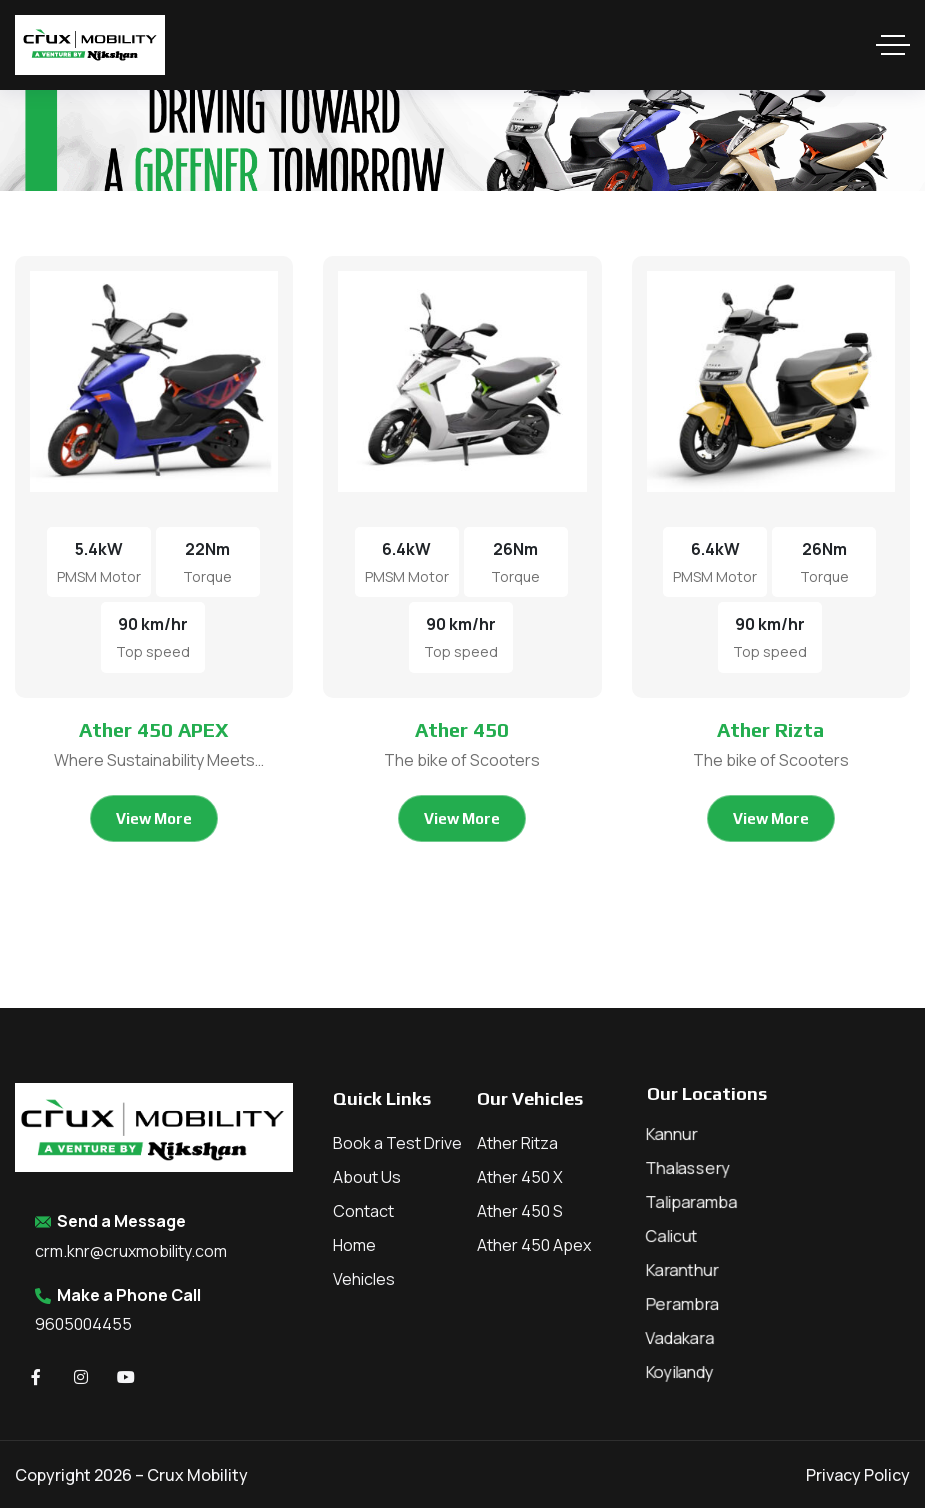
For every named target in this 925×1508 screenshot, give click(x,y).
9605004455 (83, 1324)
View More (154, 818)
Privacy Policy (858, 1475)
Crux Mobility (197, 1475)
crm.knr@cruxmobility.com (131, 1251)
